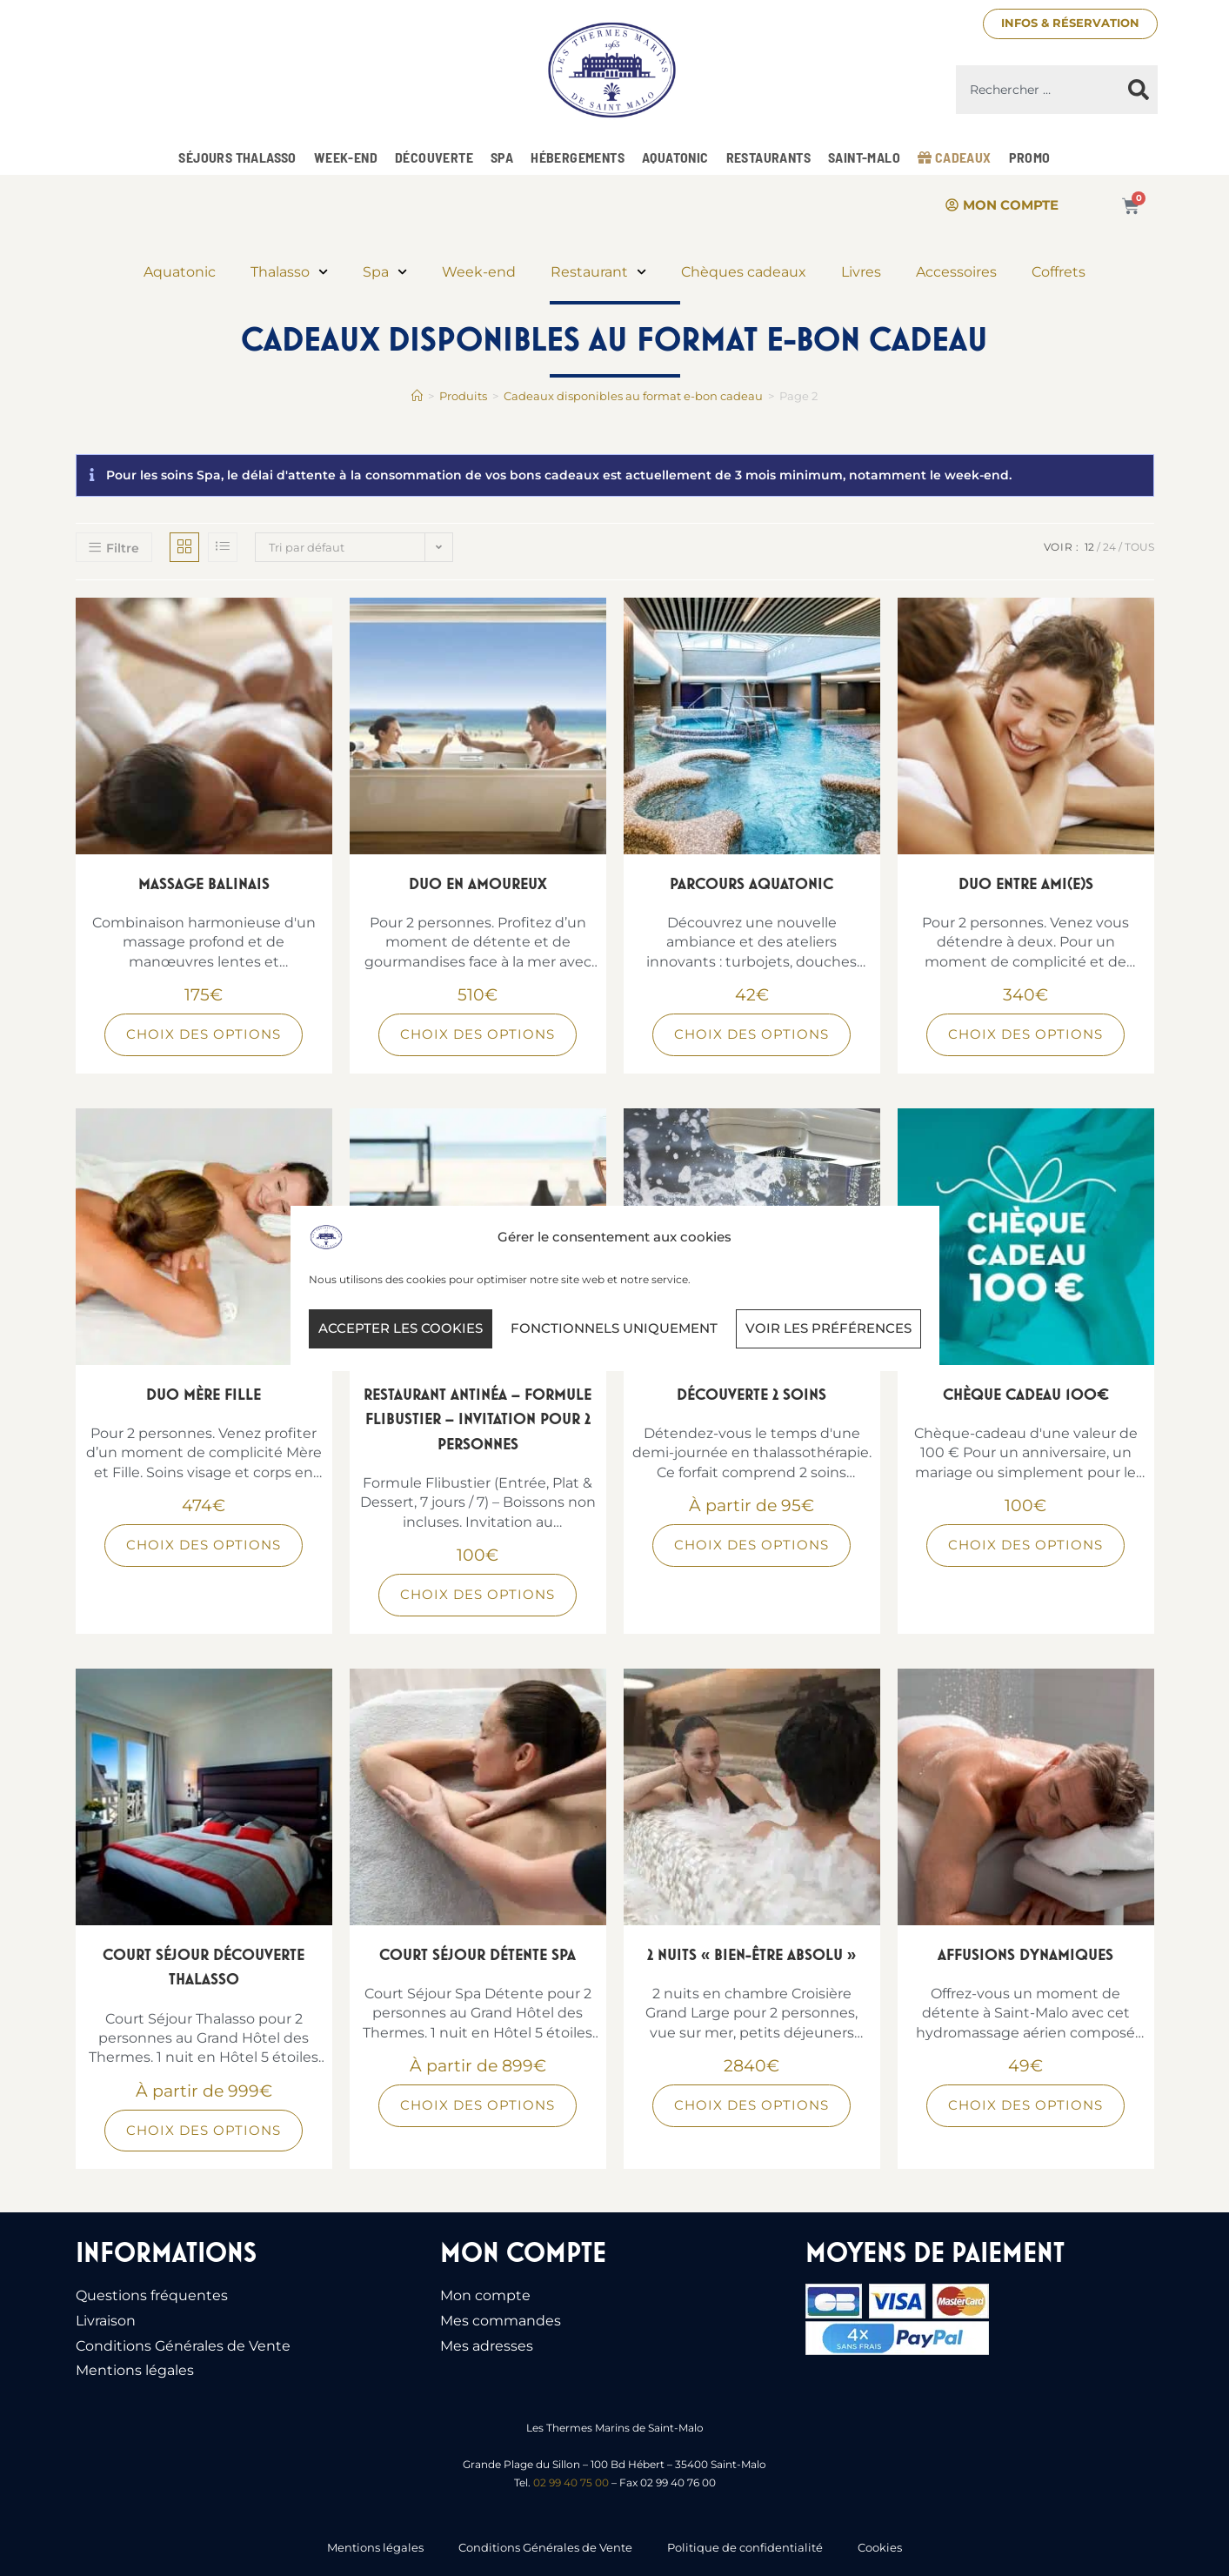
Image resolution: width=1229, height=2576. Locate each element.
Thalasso (289, 271)
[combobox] (1037, 89)
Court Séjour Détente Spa (477, 1954)
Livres (861, 272)
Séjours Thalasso (237, 157)
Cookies (880, 2547)
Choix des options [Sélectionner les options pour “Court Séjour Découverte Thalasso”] (203, 2130)
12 (1089, 546)
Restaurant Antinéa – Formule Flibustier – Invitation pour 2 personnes (477, 1419)
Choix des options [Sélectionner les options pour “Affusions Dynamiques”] (1025, 2105)
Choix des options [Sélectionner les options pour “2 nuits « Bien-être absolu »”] (751, 2105)
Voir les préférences (828, 1328)
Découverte (434, 157)
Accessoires (956, 272)
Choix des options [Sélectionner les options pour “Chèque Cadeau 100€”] (1025, 1544)
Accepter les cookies (400, 1328)
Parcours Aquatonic (751, 883)
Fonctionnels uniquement (614, 1328)
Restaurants (768, 157)
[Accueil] (417, 396)
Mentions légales (135, 2370)
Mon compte (485, 2295)
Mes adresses (486, 2346)
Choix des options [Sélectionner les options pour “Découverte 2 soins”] (751, 1544)
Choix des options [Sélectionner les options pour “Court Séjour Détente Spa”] (477, 2105)
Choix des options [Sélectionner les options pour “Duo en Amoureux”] (477, 1034)
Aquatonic (675, 157)
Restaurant (598, 271)
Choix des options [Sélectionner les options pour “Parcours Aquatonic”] (751, 1034)
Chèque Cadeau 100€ (1026, 1394)
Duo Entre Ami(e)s (1025, 883)
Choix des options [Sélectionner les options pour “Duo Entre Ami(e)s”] (1025, 1034)
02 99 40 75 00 (571, 2482)
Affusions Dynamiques (1025, 1954)
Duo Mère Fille (203, 1394)
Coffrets (1058, 272)
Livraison (106, 2320)
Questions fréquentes (152, 2295)
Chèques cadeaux (743, 272)
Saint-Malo (864, 157)
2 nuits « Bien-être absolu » (751, 1954)
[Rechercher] (1138, 89)
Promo (1030, 157)
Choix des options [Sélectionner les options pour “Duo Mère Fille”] (203, 1544)
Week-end (345, 157)
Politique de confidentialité (745, 2547)
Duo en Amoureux (478, 883)
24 (1109, 546)
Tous (1139, 546)
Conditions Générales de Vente (183, 2346)
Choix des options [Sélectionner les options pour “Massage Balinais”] (203, 1034)
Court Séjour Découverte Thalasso (203, 1967)
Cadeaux (955, 157)
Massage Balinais (204, 883)
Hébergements (578, 157)
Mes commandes (500, 2320)
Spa (502, 157)
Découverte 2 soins (751, 1394)
